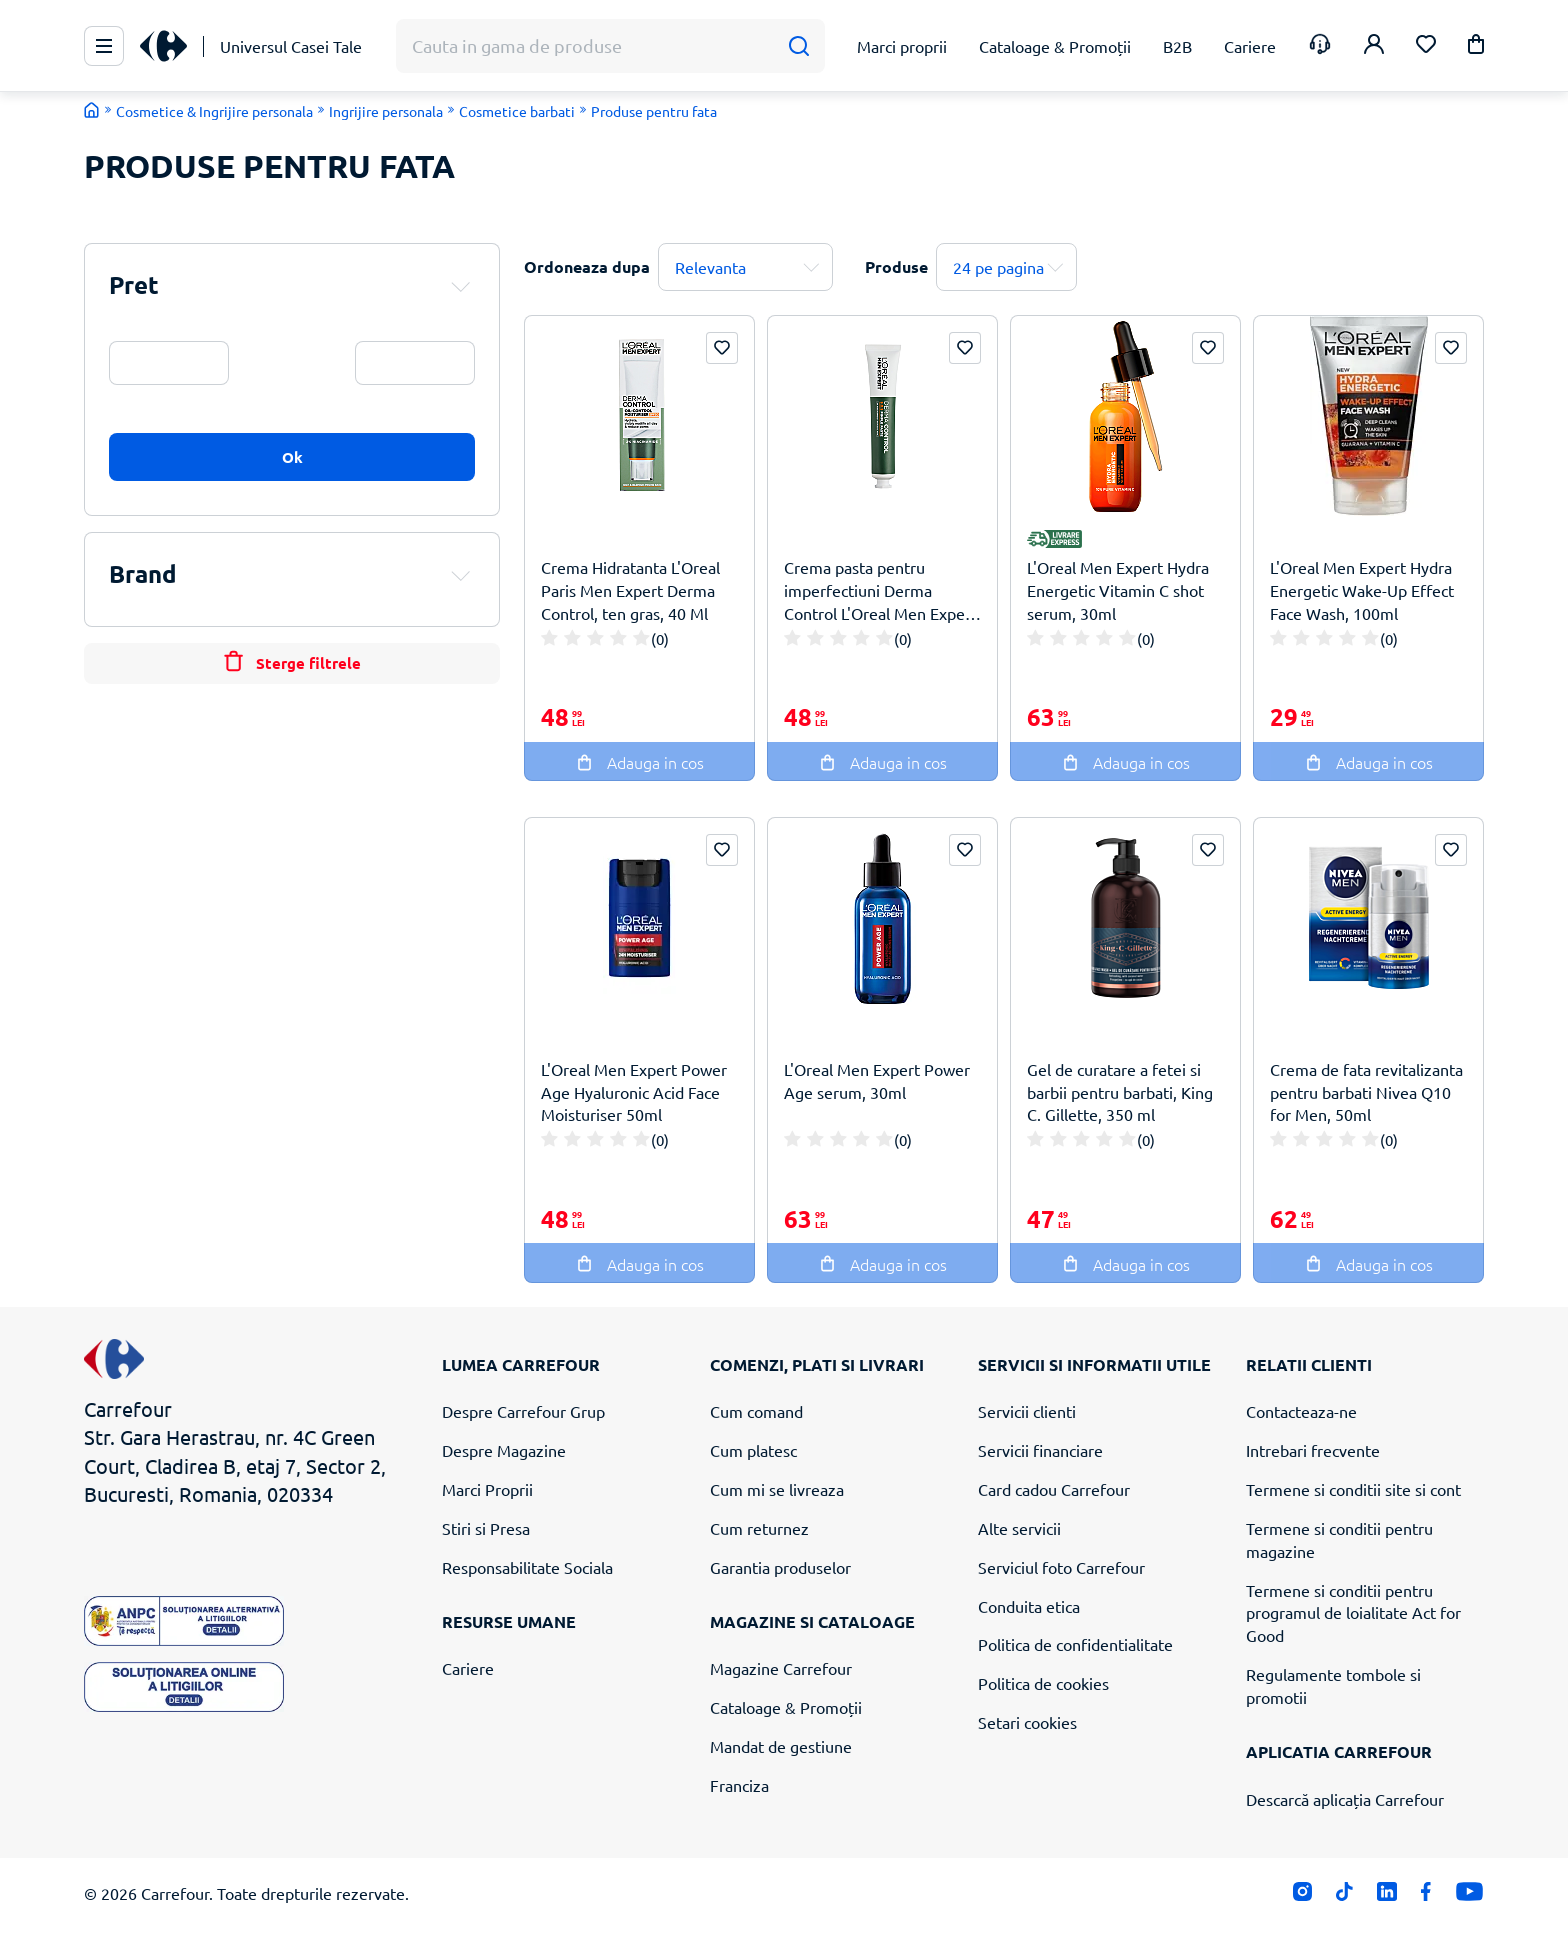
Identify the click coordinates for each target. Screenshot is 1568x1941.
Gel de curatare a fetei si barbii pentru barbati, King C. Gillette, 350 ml (1120, 1092)
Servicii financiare (1040, 1450)
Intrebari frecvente (1313, 1450)
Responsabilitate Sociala (527, 1567)
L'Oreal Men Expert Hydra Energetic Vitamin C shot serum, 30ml (1118, 590)
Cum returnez (759, 1528)
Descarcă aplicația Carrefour (1345, 1799)
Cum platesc (753, 1450)
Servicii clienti (1027, 1411)
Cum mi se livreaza (777, 1489)
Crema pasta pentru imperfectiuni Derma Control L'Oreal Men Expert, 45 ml (882, 590)
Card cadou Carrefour (1054, 1489)
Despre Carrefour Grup (523, 1411)
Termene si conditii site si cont (1353, 1489)
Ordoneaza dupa (587, 266)
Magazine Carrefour (781, 1668)
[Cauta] (798, 46)
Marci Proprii (487, 1489)
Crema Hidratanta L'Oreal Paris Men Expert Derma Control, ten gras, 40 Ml (630, 590)
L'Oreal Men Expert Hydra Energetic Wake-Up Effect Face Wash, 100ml (1362, 590)
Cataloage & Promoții (786, 1707)
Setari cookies (1027, 1722)
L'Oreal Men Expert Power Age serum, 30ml (877, 1080)
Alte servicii (1019, 1528)
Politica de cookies (1043, 1683)
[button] (1476, 47)
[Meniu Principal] (104, 46)
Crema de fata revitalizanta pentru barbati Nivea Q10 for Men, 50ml (1366, 1092)
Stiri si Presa (486, 1528)
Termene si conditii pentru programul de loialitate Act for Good (1353, 1613)
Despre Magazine (504, 1450)
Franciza (739, 1785)
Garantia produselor (780, 1567)
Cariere (468, 1668)
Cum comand (756, 1411)
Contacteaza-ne (1301, 1411)
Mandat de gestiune (781, 1746)
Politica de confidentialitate (1075, 1644)
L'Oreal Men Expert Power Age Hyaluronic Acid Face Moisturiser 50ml (634, 1092)
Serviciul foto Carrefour (1061, 1567)
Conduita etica (1029, 1606)
